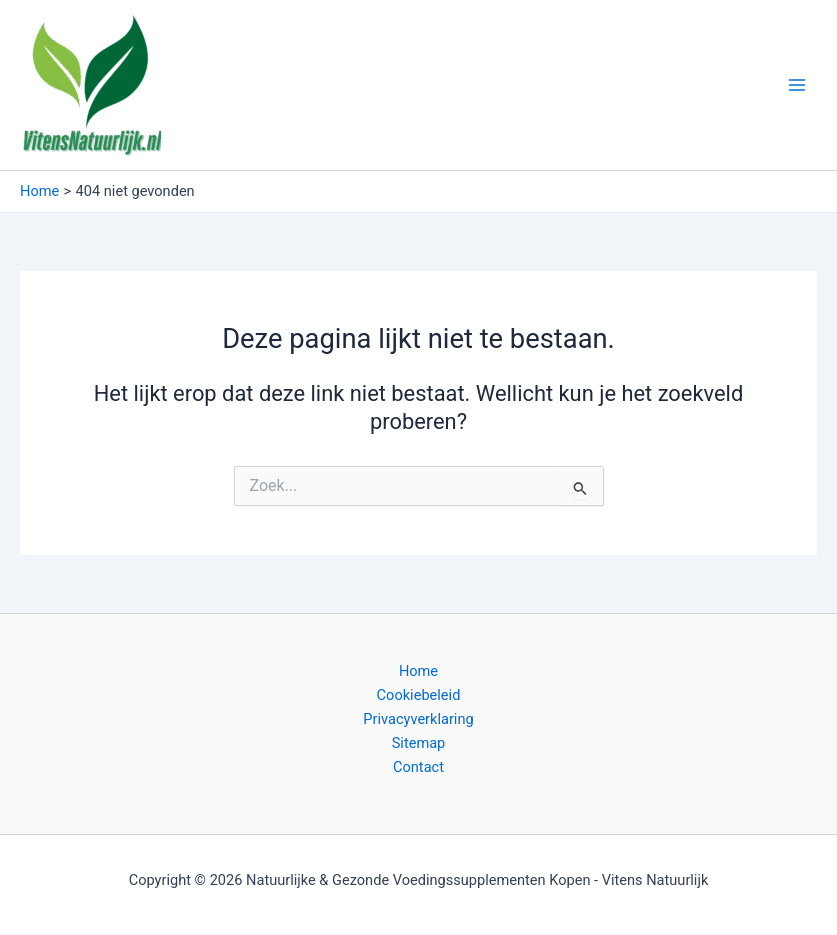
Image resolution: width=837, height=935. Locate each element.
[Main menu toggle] (797, 85)
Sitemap (419, 743)
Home (418, 671)
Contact (418, 767)
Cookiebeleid (419, 695)
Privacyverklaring (418, 719)
